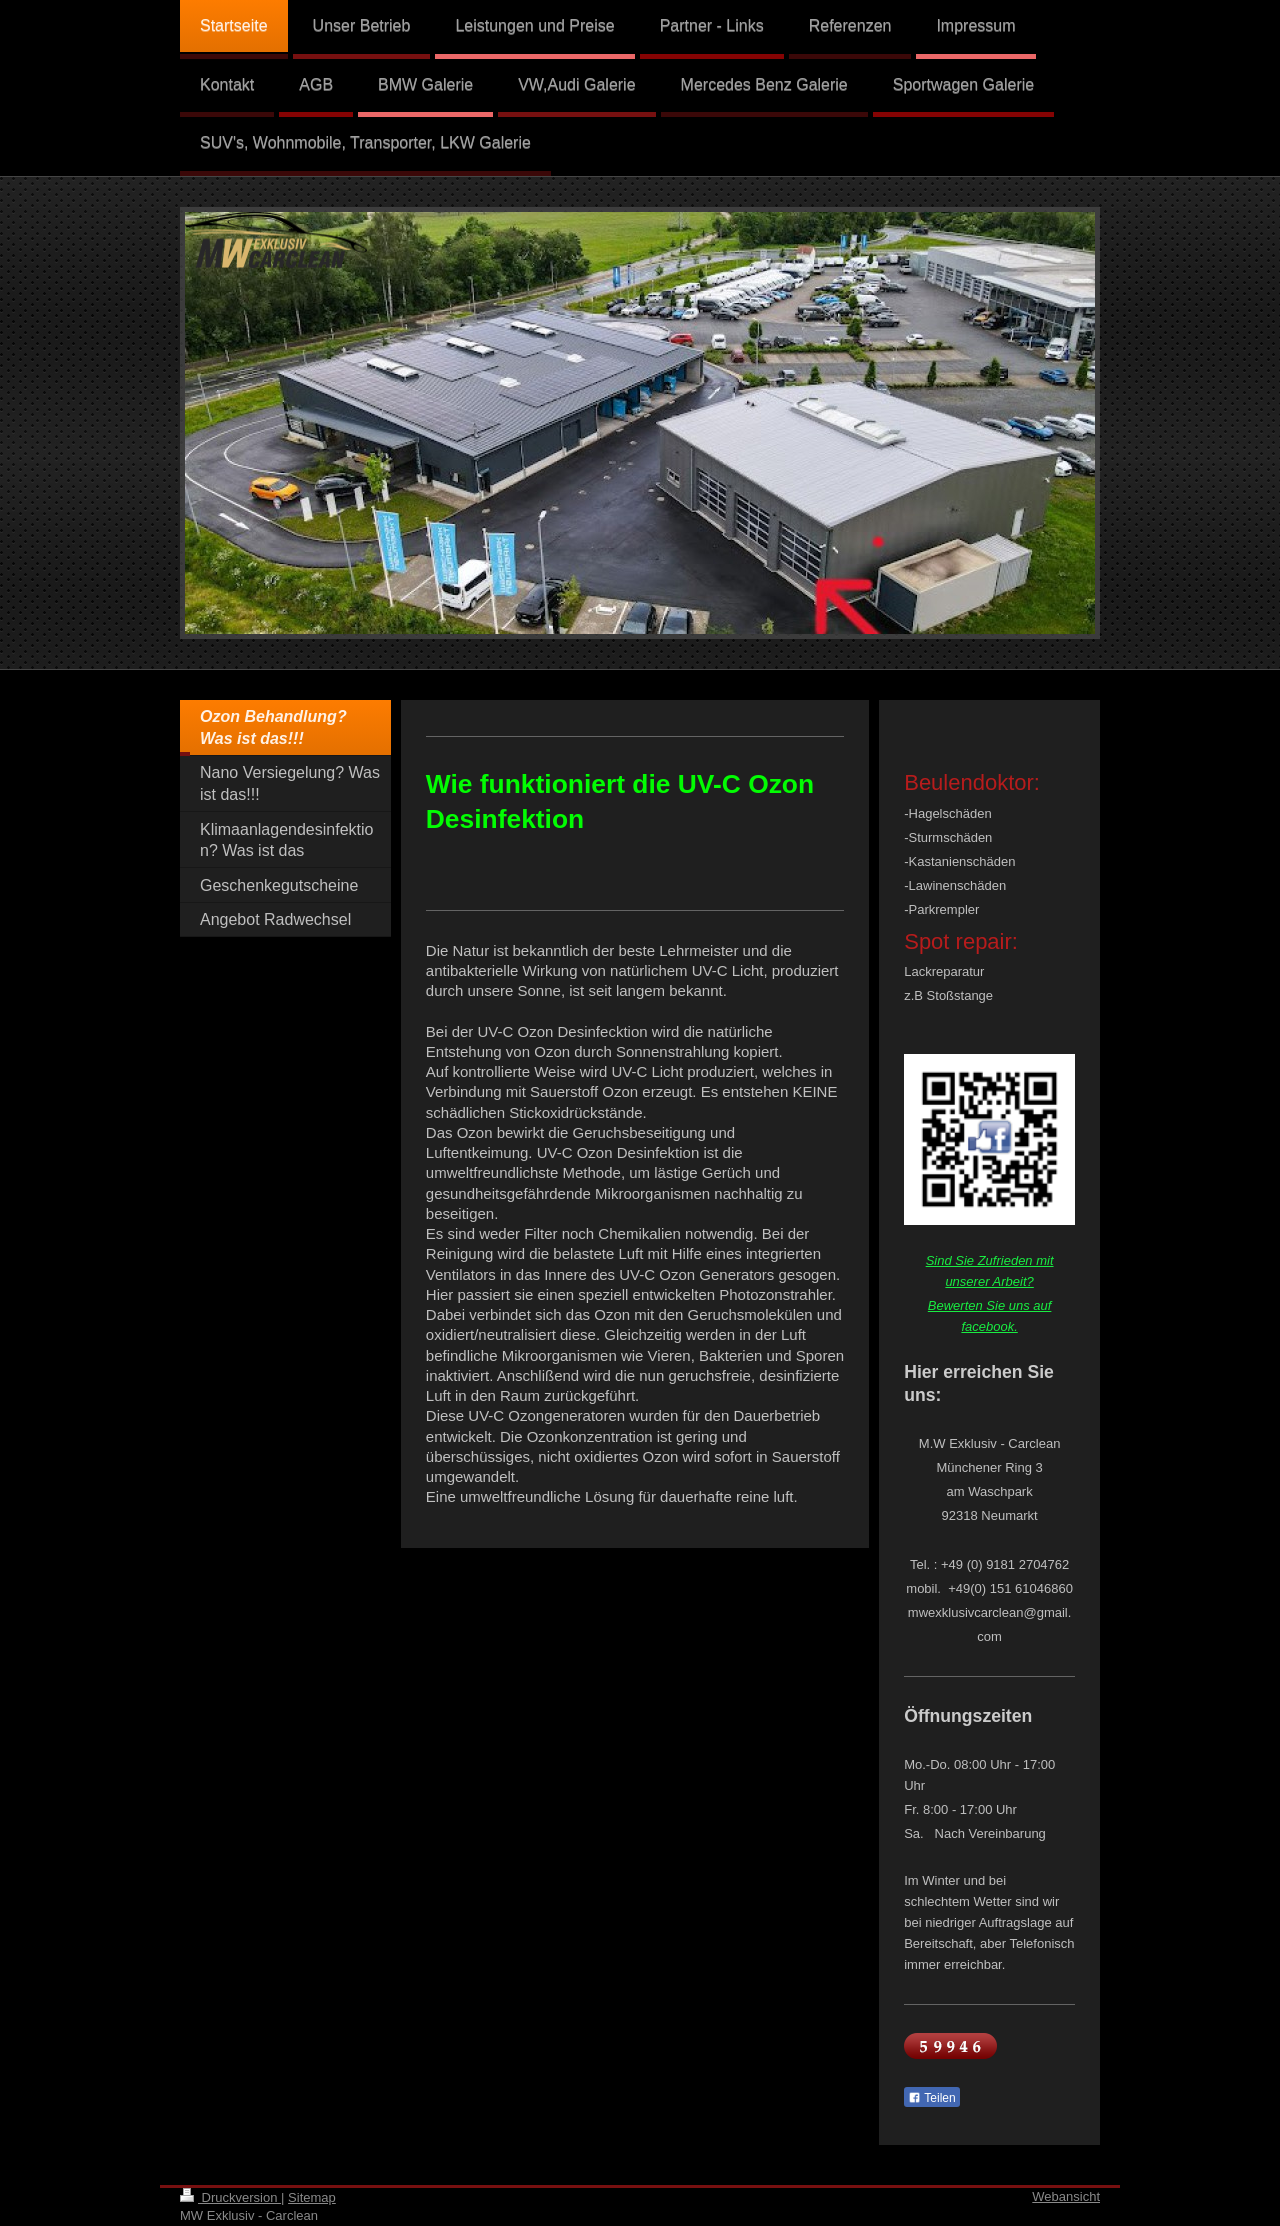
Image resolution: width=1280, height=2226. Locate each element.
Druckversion (230, 2197)
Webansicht (1066, 2196)
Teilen (931, 2098)
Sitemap (312, 2197)
